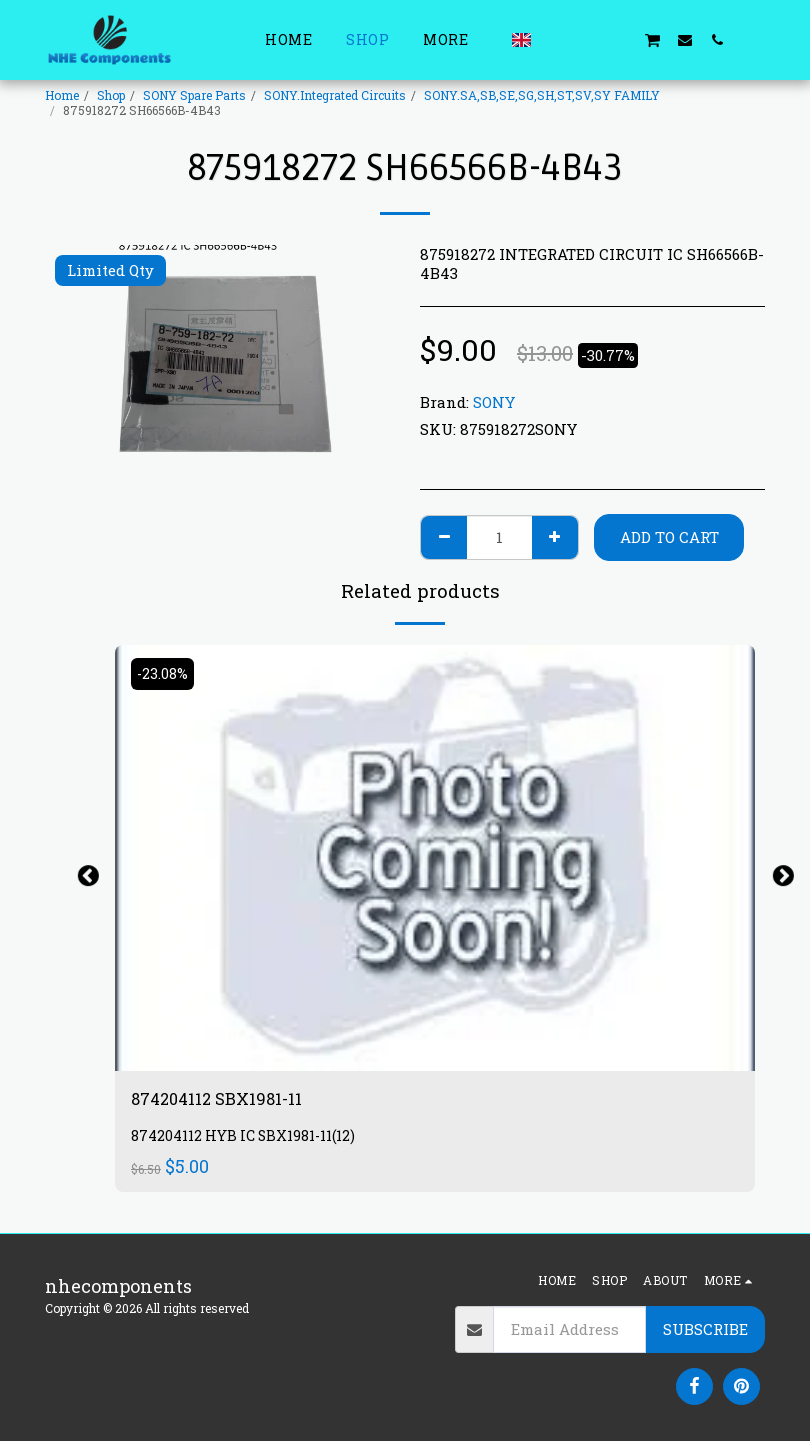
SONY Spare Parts (194, 95)
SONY (494, 402)
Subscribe (705, 1329)
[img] (435, 858)
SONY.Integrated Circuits (335, 95)
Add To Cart (669, 537)
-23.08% (164, 674)
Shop (111, 95)
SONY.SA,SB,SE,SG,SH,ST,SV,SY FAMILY (542, 95)
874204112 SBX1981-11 (225, 1100)
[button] (556, 39)
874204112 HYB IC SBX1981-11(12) (249, 1138)
